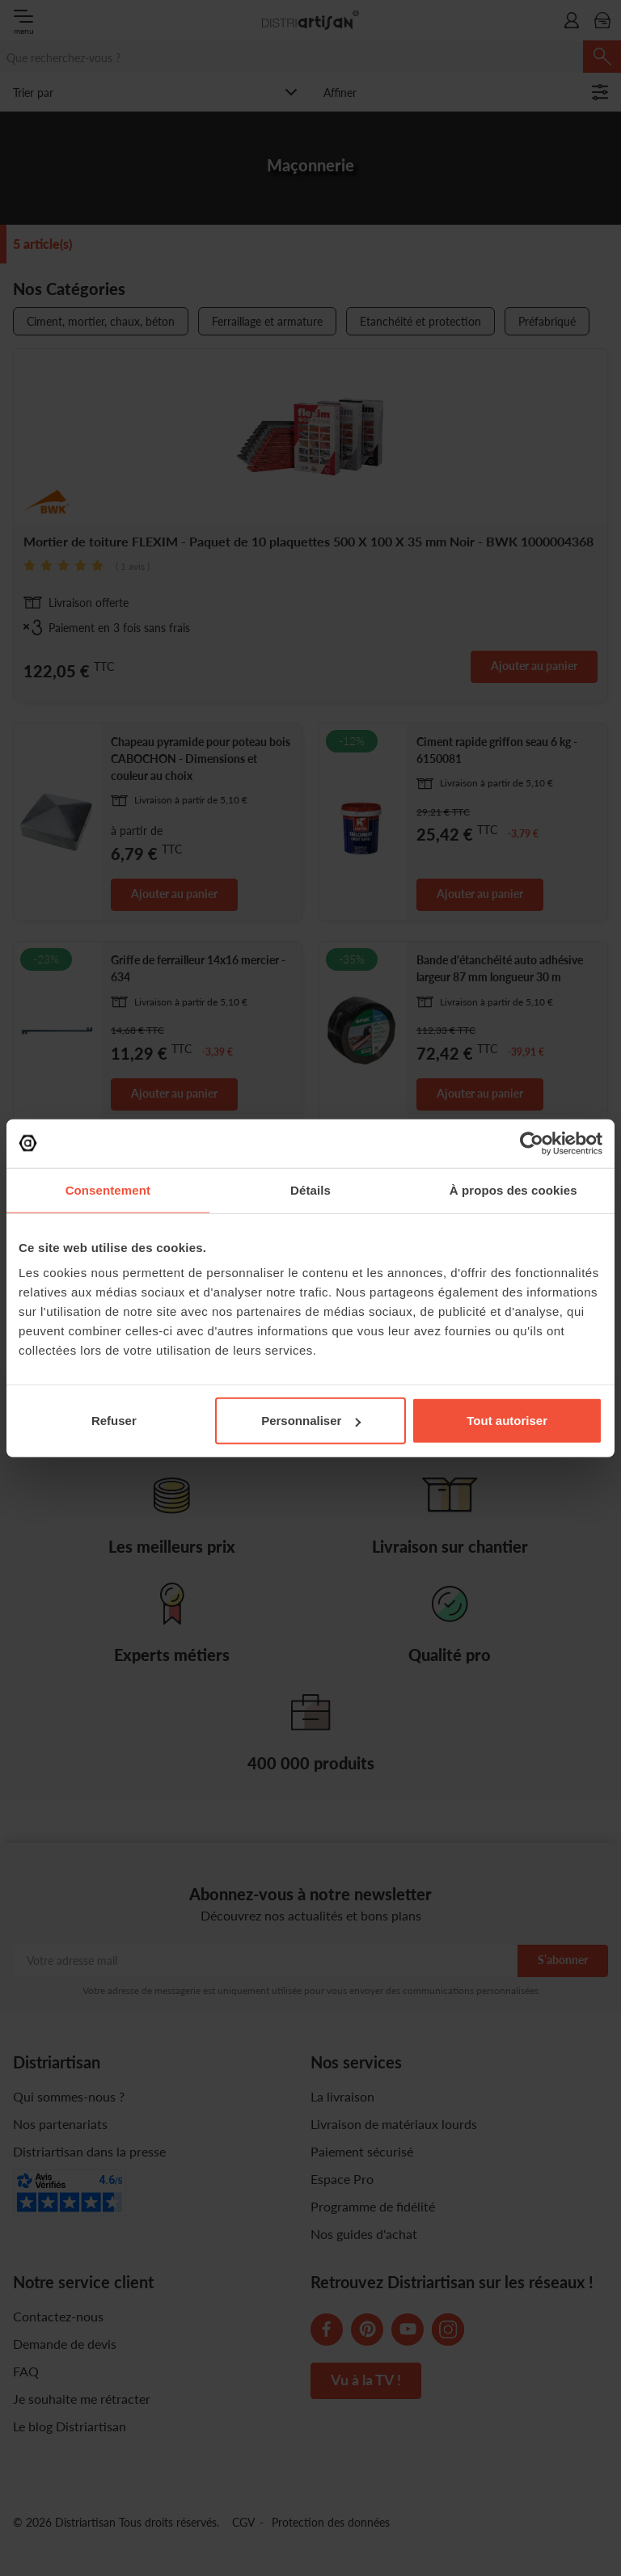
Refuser (114, 1420)
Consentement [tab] (107, 1189)
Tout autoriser (507, 1420)
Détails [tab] (310, 1189)
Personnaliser (311, 1420)
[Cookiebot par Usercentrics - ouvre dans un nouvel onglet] (531, 1143)
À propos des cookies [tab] (513, 1189)
